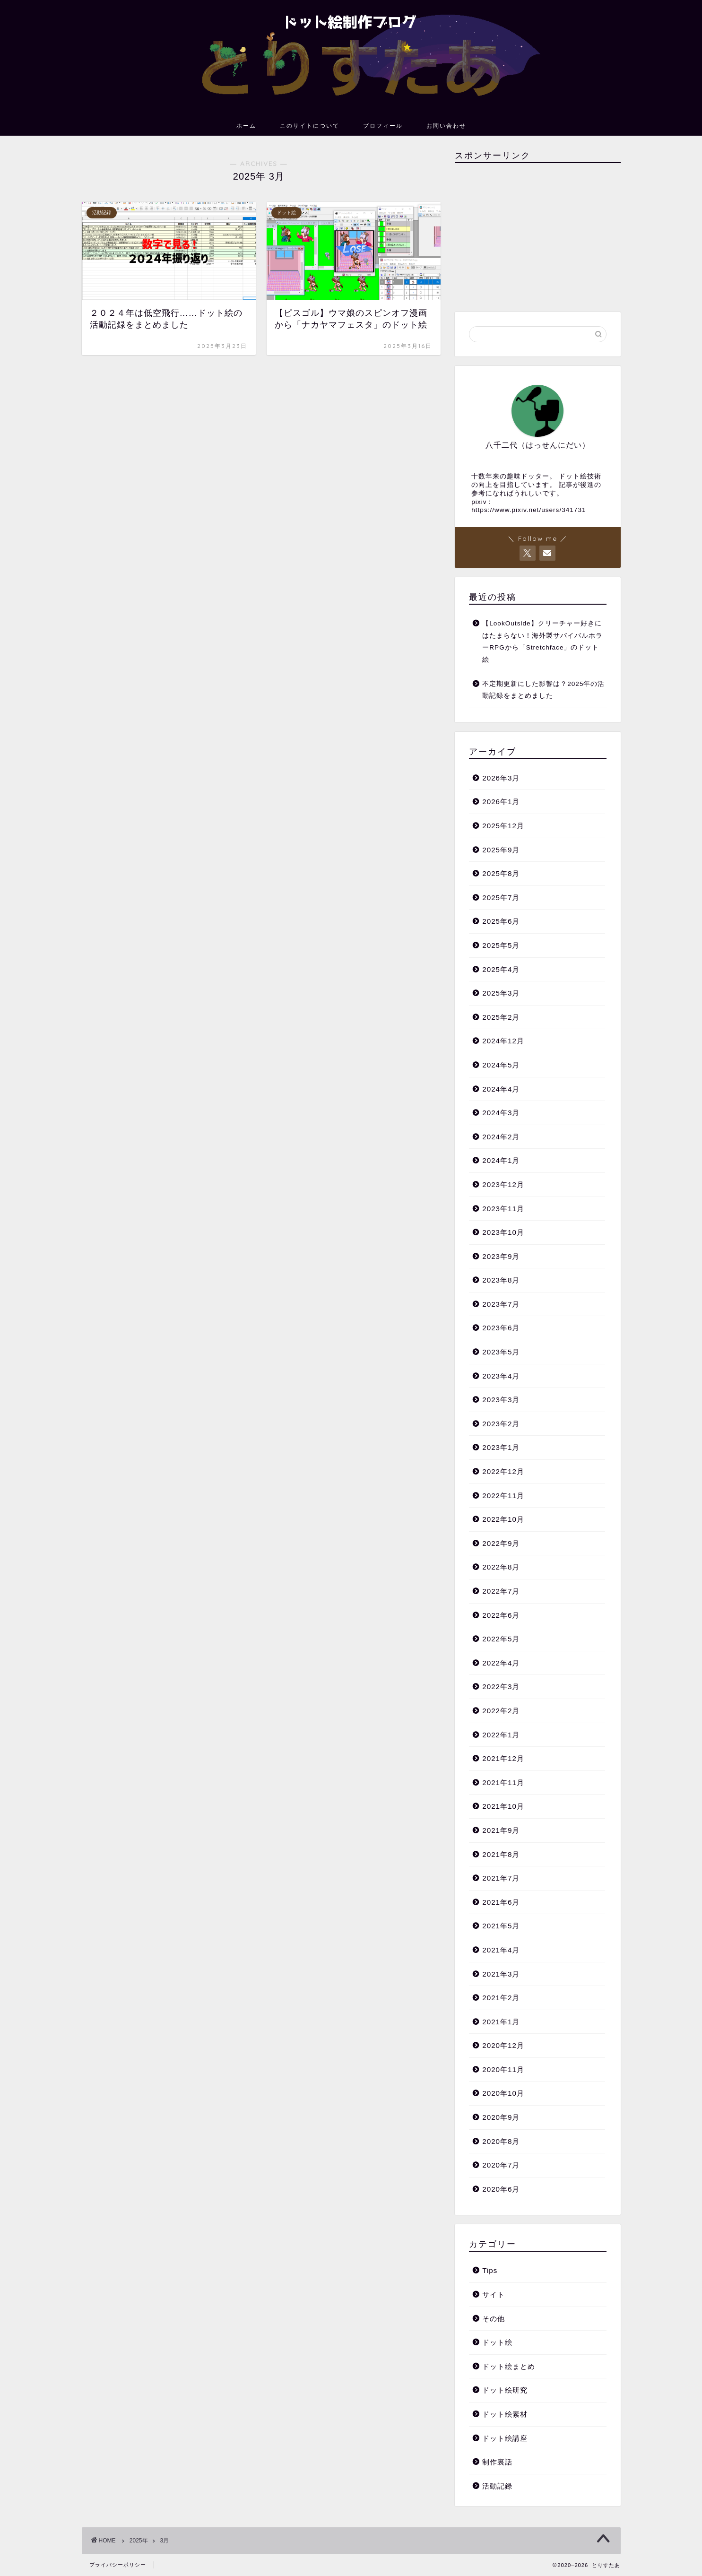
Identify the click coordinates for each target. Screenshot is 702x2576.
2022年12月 (503, 1471)
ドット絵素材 (505, 2414)
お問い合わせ (446, 125)
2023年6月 (501, 1328)
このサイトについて (309, 125)
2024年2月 (501, 1137)
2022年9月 (501, 1543)
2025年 (139, 2540)
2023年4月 (501, 1376)
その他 (493, 2319)
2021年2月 (501, 1998)
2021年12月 (503, 1758)
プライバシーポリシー (117, 2564)
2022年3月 (501, 1687)
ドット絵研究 (505, 2390)
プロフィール (383, 125)
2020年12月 (503, 2045)
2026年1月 (501, 802)
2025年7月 (501, 897)
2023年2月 (501, 1424)
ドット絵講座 (505, 2438)
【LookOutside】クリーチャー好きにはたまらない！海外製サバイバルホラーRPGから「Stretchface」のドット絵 (542, 641)
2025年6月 (501, 921)
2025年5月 (501, 945)
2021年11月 (503, 1782)
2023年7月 (501, 1304)
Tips (489, 2270)
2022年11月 (503, 1496)
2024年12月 (503, 1041)
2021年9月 (501, 1830)
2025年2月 (501, 1017)
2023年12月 (503, 1184)
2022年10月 (503, 1519)
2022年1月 (501, 1735)
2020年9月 (501, 2117)
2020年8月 (501, 2141)
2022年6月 (501, 1615)
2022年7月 (501, 1591)
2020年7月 (501, 2165)
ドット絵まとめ (508, 2366)
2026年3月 (501, 778)
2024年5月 (501, 1065)
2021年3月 (501, 1974)
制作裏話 (497, 2462)
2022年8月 (501, 1567)
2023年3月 (501, 1400)
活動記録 (497, 2486)
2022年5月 (501, 1639)
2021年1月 (501, 2022)
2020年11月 (503, 2069)
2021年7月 (501, 1878)
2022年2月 (501, 1711)
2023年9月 (501, 1256)
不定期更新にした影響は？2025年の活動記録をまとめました (543, 690)
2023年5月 (501, 1352)
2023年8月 (501, 1280)
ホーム (246, 125)
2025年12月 (503, 826)
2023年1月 (501, 1447)
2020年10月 (503, 2093)
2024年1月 (501, 1160)
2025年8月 (501, 873)
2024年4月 (501, 1089)
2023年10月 (503, 1232)
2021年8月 (501, 1854)
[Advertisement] (537, 236)
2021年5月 (501, 1926)
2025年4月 (501, 969)
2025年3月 (501, 993)
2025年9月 (501, 850)
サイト (493, 2294)
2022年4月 (501, 1663)
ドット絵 (497, 2342)
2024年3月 (501, 1113)
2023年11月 (503, 1209)
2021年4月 (501, 1950)
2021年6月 (501, 1902)
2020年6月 (501, 2189)
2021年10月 (503, 1806)
